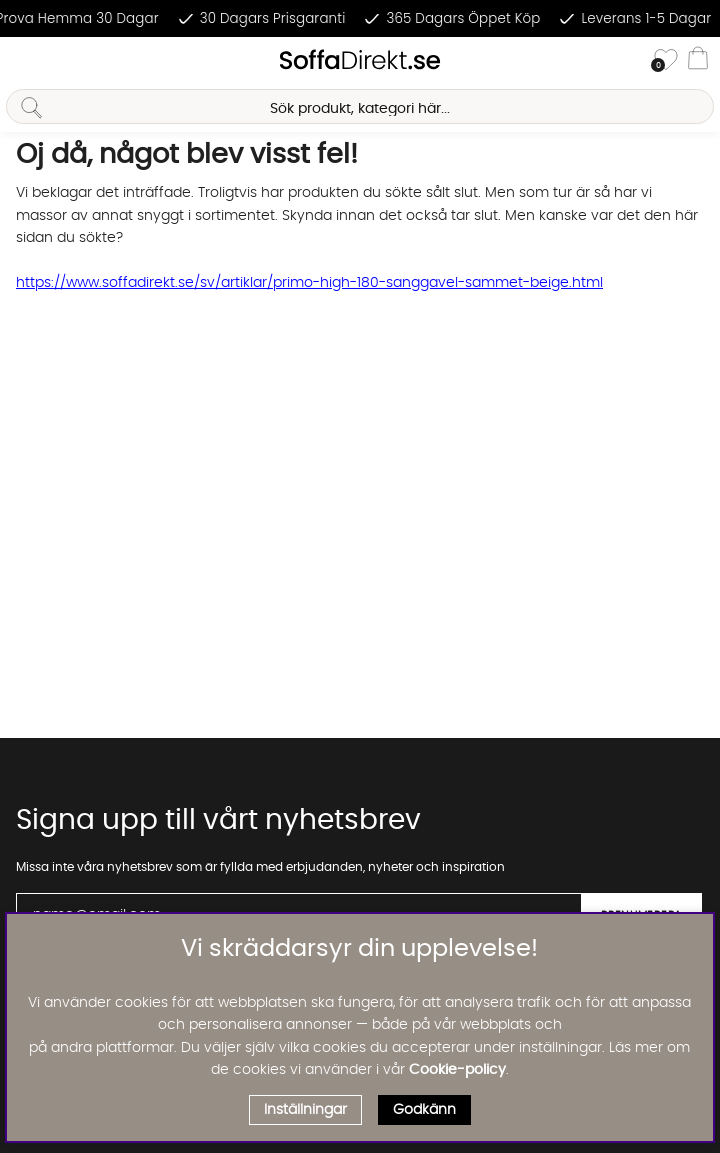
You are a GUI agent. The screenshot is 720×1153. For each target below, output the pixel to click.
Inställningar (305, 1110)
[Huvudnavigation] (23, 61)
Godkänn (424, 1110)
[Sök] (359, 106)
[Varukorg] (698, 61)
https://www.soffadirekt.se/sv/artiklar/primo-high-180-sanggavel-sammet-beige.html (309, 283)
